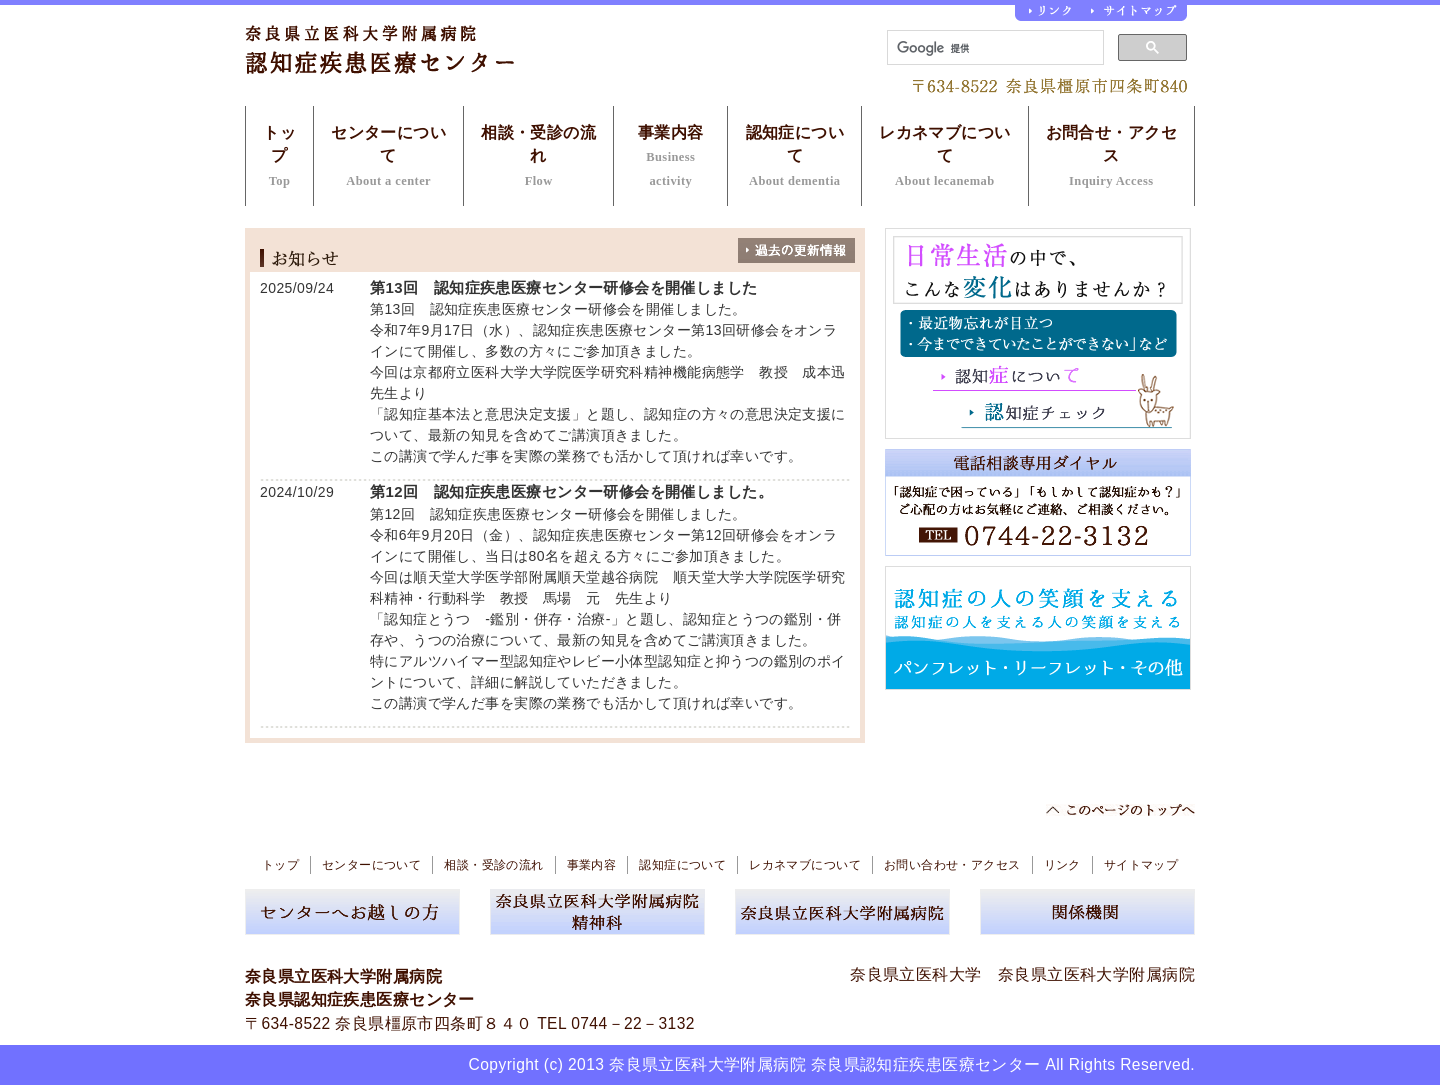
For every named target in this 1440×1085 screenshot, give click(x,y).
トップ (279, 156)
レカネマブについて (944, 156)
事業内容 (671, 156)
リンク (1062, 865)
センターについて (388, 156)
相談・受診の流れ (538, 156)
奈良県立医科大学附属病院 (1096, 974)
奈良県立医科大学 (915, 974)
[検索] (993, 48)
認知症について (795, 156)
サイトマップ (1141, 865)
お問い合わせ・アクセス (952, 865)
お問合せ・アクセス (1111, 156)
